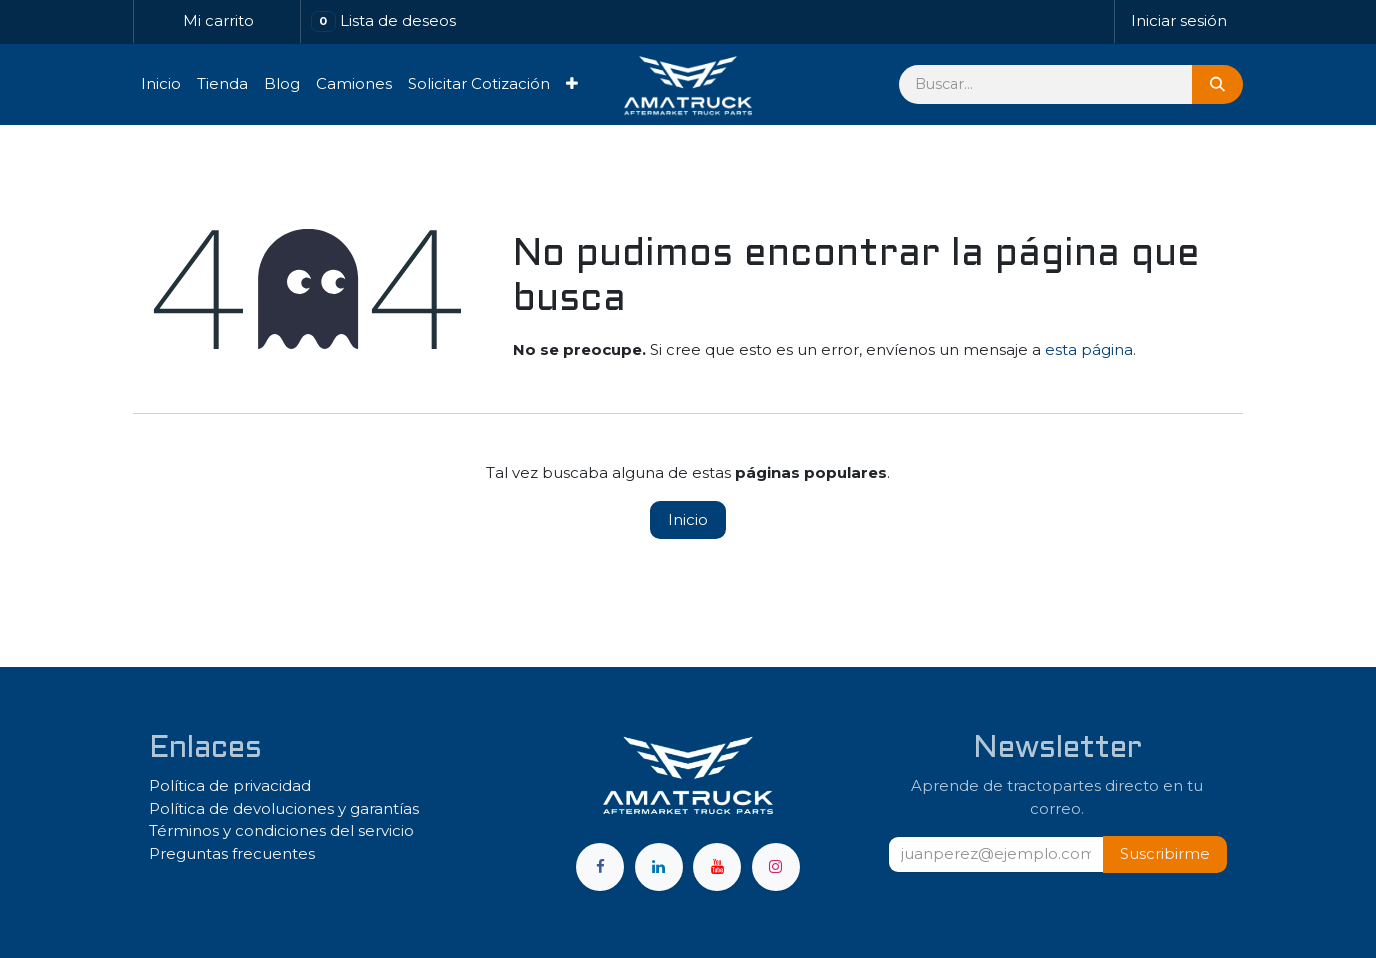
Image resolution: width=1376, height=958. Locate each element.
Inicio (688, 519)
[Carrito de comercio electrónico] (217, 21)
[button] (1165, 854)
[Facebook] (600, 867)
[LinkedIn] (659, 867)
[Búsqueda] (1217, 84)
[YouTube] (717, 867)
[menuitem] (161, 84)
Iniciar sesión (1179, 20)
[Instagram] (776, 867)
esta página (1089, 349)
